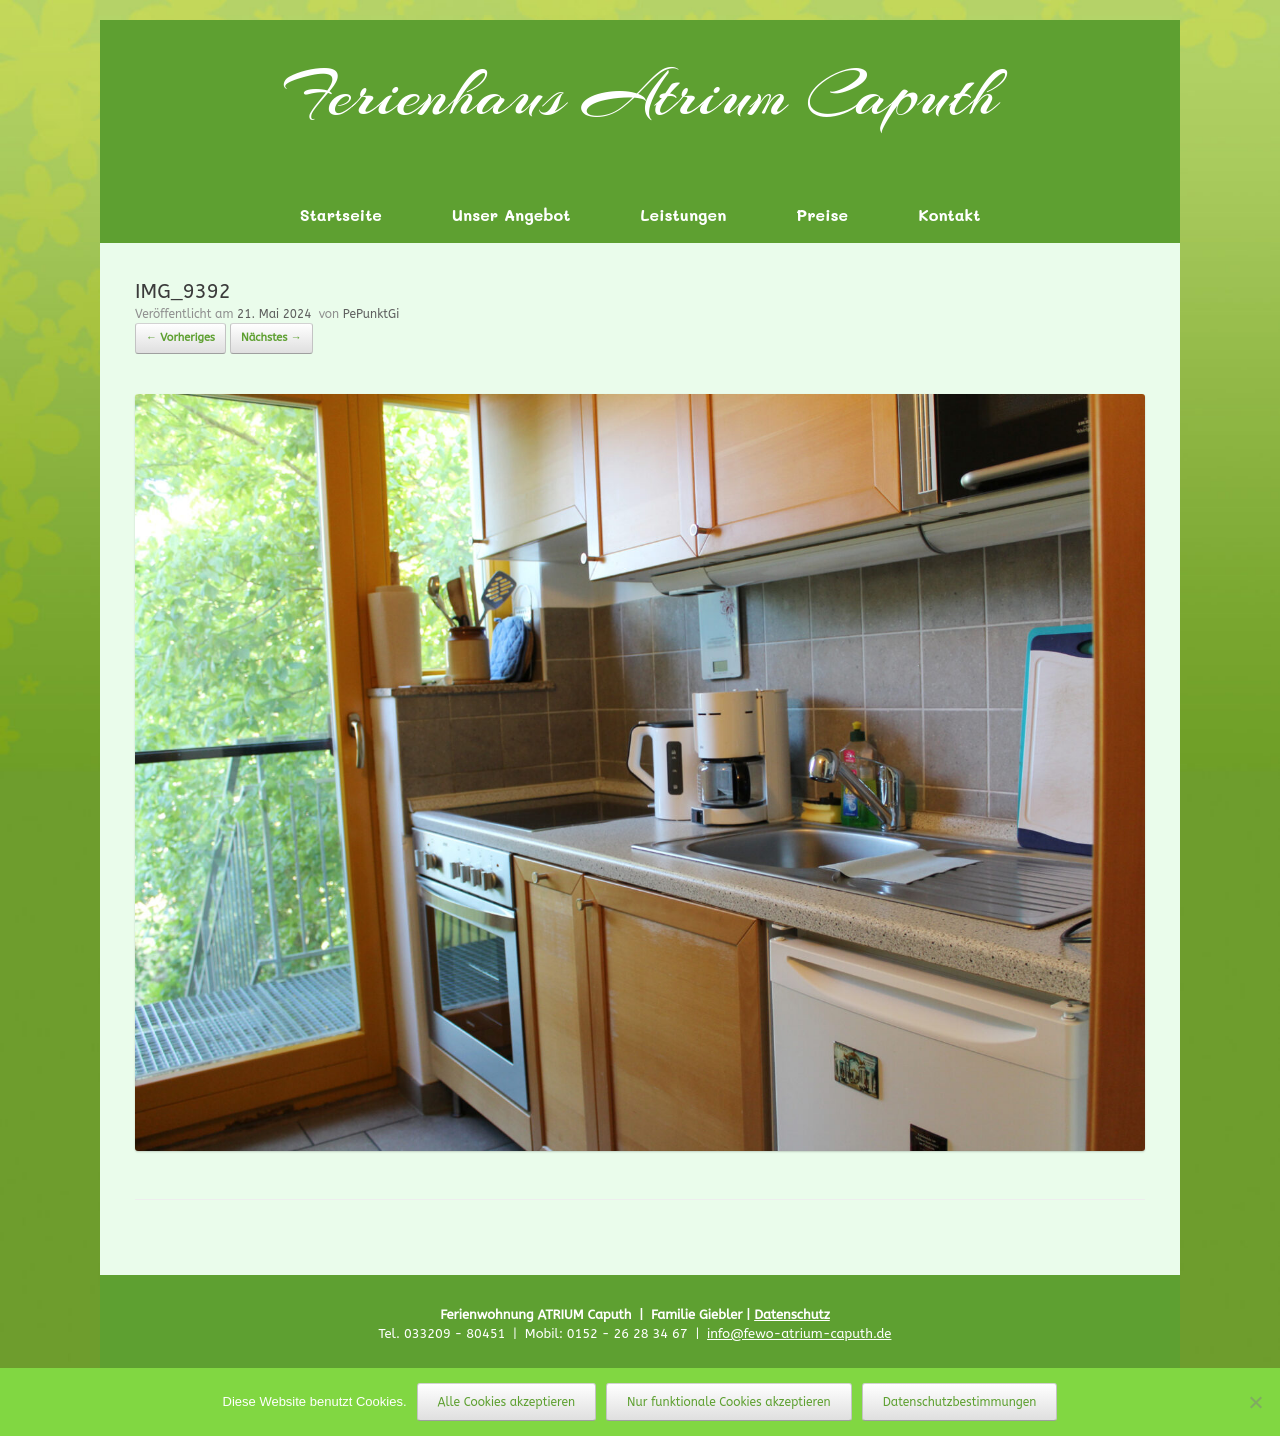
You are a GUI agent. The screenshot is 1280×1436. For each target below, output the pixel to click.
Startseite (341, 214)
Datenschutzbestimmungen (960, 1402)
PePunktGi (371, 314)
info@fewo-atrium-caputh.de (799, 1333)
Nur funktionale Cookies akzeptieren (729, 1402)
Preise (822, 214)
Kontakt (949, 214)
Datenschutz (792, 1314)
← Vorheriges (180, 337)
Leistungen (683, 214)
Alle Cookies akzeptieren (506, 1402)
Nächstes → (271, 337)
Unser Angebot (511, 214)
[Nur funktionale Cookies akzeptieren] (1255, 1402)
